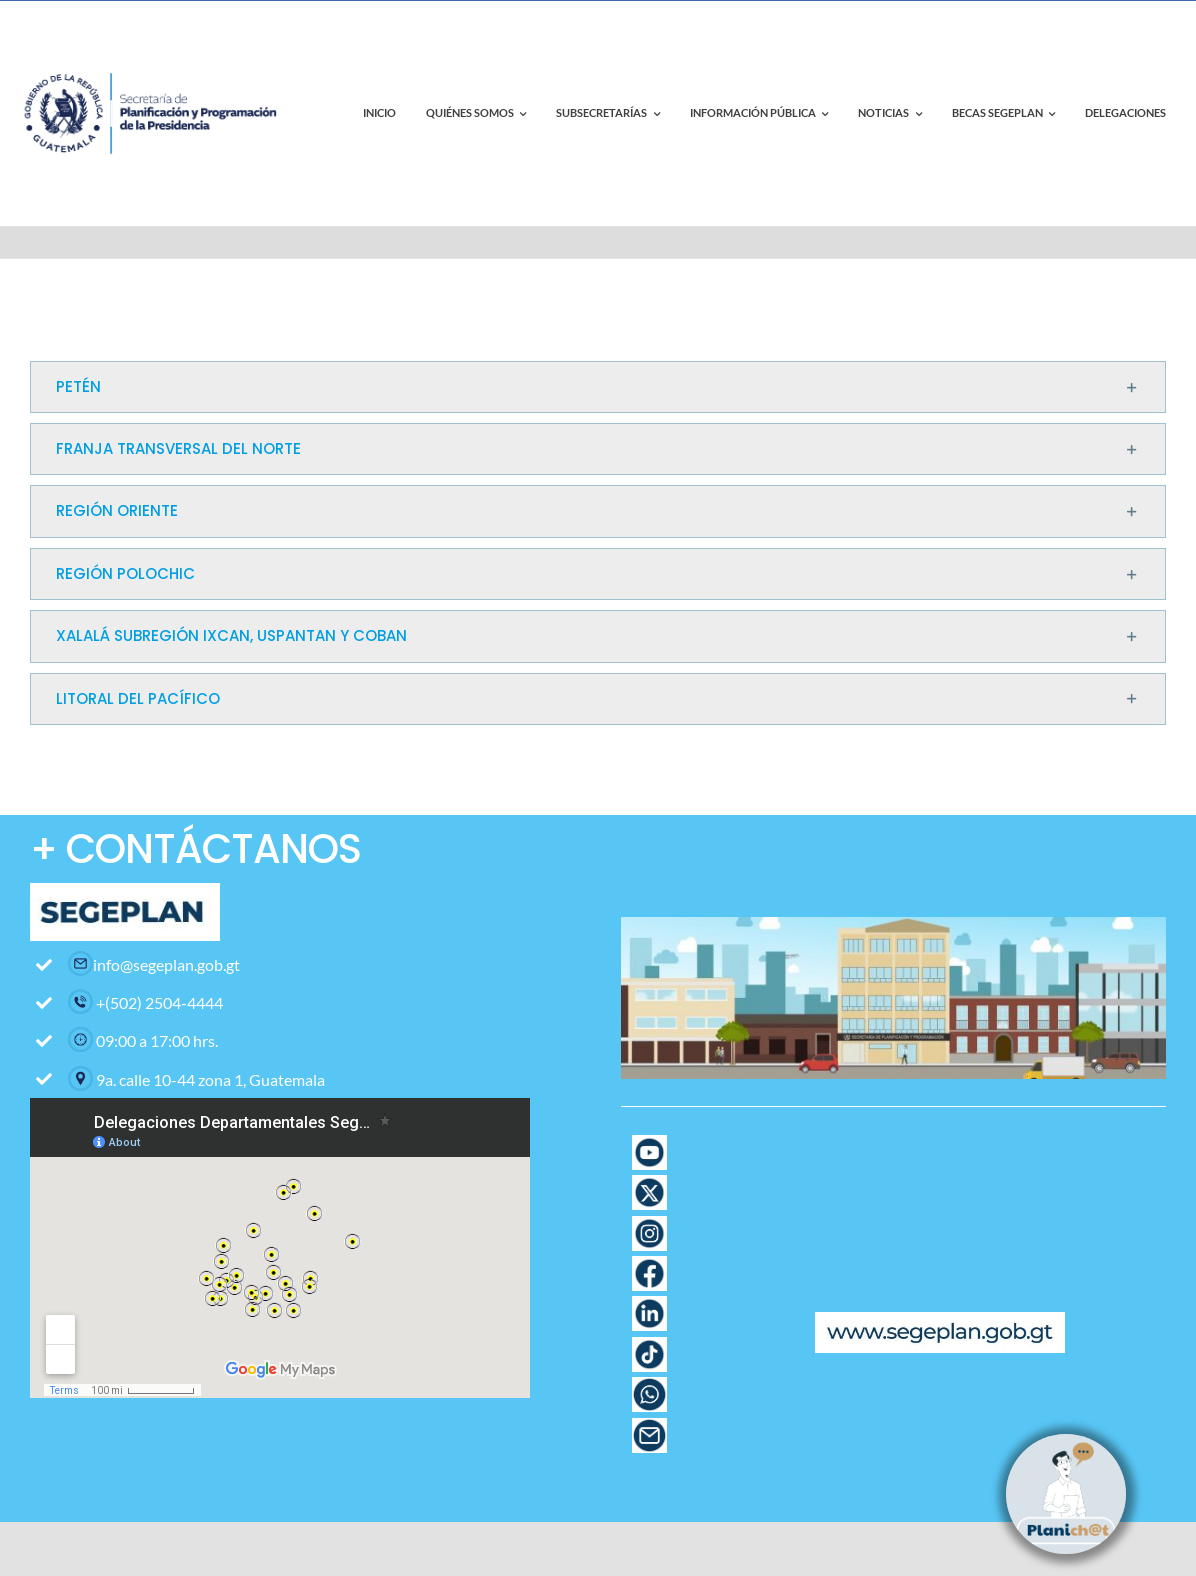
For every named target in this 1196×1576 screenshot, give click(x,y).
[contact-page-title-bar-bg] (154, 48)
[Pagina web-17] (649, 1142)
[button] (598, 387)
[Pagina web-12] (649, 1263)
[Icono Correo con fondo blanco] (649, 1425)
